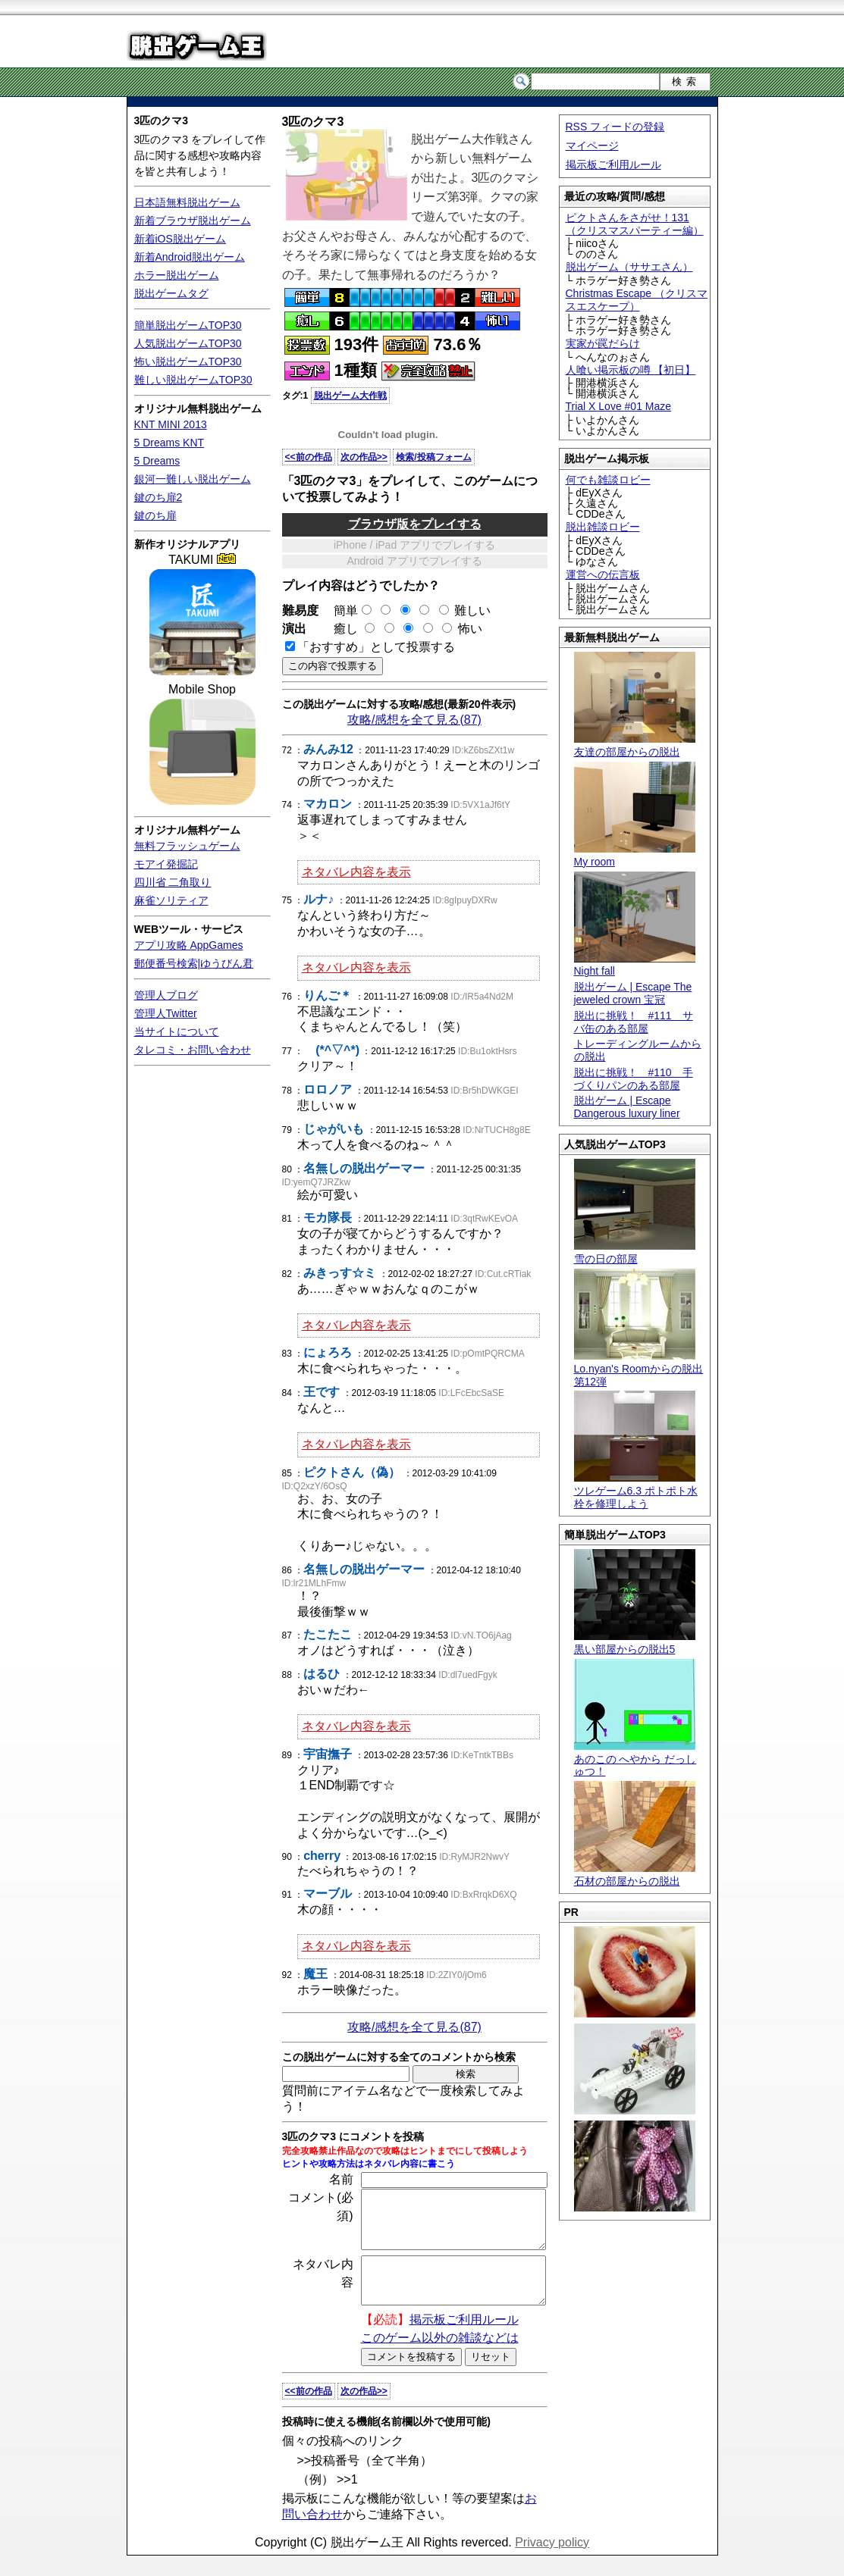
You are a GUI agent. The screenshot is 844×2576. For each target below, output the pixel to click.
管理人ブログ (166, 995)
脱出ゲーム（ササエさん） (629, 267)
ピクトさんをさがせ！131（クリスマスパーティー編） (635, 223)
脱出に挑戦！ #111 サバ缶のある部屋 (633, 1021)
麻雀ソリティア (171, 900)
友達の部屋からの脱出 (634, 745)
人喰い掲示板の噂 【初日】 (631, 370)
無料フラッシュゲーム (187, 846)
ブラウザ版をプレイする (415, 524)
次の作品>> (363, 457)
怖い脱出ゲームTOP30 (188, 361)
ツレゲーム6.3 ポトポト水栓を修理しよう (636, 1491)
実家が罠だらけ (603, 343)
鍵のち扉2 (158, 497)
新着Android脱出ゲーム (189, 257)
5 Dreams (157, 461)
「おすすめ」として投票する (376, 646)
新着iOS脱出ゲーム (180, 239)
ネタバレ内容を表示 (356, 871)
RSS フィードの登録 (615, 127)
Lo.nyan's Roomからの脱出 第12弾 (639, 1369)
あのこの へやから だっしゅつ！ (635, 1759)
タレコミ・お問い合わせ (192, 1050)
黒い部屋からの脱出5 (634, 1642)
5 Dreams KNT (169, 443)
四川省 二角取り (173, 882)
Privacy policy (552, 2562)
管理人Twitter (165, 1013)
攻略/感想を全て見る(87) (414, 719)
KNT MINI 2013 (170, 424)
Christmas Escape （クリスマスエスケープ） (637, 299)
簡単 (347, 610)
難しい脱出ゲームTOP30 (193, 380)
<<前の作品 (308, 457)
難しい (472, 610)
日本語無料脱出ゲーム (187, 202)
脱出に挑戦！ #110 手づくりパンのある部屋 (633, 1078)
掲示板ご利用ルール (613, 164)
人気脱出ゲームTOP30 (188, 343)
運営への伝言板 (603, 574)
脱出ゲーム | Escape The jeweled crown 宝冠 (633, 993)
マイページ (592, 145)
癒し (340, 628)
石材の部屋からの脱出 (634, 1874)
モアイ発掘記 (166, 864)
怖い (470, 628)
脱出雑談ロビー (603, 527)
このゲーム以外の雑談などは (440, 2358)
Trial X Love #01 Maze (619, 406)
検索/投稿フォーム (433, 457)
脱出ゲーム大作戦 (350, 395)
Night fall (634, 965)
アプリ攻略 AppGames (188, 945)
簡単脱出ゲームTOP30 (188, 325)
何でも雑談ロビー (608, 480)
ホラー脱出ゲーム (176, 275)
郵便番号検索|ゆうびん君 (194, 963)
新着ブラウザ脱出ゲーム (192, 220)
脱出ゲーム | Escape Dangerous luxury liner (627, 1106)
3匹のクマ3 (161, 120)
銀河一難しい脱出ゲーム (192, 479)
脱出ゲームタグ (171, 293)
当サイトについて (176, 1031)
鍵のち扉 (155, 515)
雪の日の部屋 (634, 1252)
